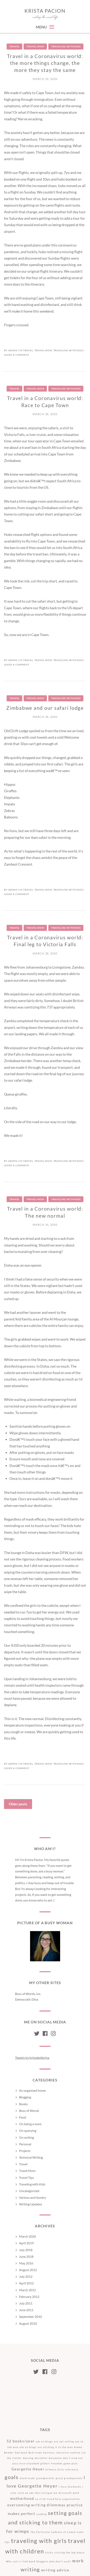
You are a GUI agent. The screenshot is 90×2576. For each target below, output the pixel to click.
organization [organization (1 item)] (71, 2499)
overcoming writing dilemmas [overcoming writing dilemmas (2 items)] (36, 2505)
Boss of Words (29, 2110)
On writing (26, 2137)
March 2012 (27, 2290)
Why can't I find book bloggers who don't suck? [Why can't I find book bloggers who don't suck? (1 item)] (38, 2561)
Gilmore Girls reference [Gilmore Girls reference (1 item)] (62, 2469)
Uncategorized (29, 2191)
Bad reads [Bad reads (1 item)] (35, 2452)
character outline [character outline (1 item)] (68, 2452)
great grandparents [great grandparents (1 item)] (69, 2478)
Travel (14, 46)
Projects (24, 2151)
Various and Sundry (32, 2197)
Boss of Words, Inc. (28, 1994)
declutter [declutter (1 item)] (41, 2458)
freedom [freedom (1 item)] (57, 2463)
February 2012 (29, 2296)
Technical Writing (31, 2157)
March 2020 (27, 2236)
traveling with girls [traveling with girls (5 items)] (39, 2540)
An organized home (32, 2090)
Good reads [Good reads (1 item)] (27, 2478)
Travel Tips (26, 2177)
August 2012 (28, 2270)
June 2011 (26, 2310)
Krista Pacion (45, 11)
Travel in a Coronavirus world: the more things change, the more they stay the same (45, 63)
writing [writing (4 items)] (30, 2569)
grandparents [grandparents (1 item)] (45, 2478)
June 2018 (26, 2256)
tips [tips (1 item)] (7, 2542)
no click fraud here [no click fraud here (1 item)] (48, 2499)
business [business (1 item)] (49, 2452)
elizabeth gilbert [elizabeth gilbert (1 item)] (38, 2463)
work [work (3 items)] (78, 2560)
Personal (25, 2144)
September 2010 (30, 2316)
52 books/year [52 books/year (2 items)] (21, 2441)
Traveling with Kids (66, 46)
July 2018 (25, 2250)
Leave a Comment (16, 354)
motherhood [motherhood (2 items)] (22, 2498)
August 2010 (28, 2323)
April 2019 (26, 2243)
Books (23, 2104)
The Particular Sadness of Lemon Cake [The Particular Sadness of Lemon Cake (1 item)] (57, 2532)
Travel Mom (35, 46)
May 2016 (26, 2263)
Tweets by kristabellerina (32, 2057)
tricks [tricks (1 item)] (49, 2552)
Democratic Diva (26, 1999)
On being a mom (30, 2124)
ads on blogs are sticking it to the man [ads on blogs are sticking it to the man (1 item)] (46, 2447)
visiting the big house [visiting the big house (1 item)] (69, 2552)
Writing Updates (30, 2204)
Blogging (25, 2097)
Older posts (18, 1804)
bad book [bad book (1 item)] (21, 2452)
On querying (27, 2130)
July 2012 (25, 2276)
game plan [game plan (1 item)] (71, 2463)
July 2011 (25, 2303)
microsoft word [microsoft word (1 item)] (69, 2493)
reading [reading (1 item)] (41, 2514)
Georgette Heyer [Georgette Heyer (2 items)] (27, 2469)
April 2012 (26, 2283)
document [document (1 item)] (55, 2458)
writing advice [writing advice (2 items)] (55, 2570)
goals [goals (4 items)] (11, 2477)
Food (22, 2117)
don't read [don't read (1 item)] (70, 2458)
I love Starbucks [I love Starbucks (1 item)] (70, 2486)
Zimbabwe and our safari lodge (45, 708)
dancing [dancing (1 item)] (28, 2458)
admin (12, 350)
